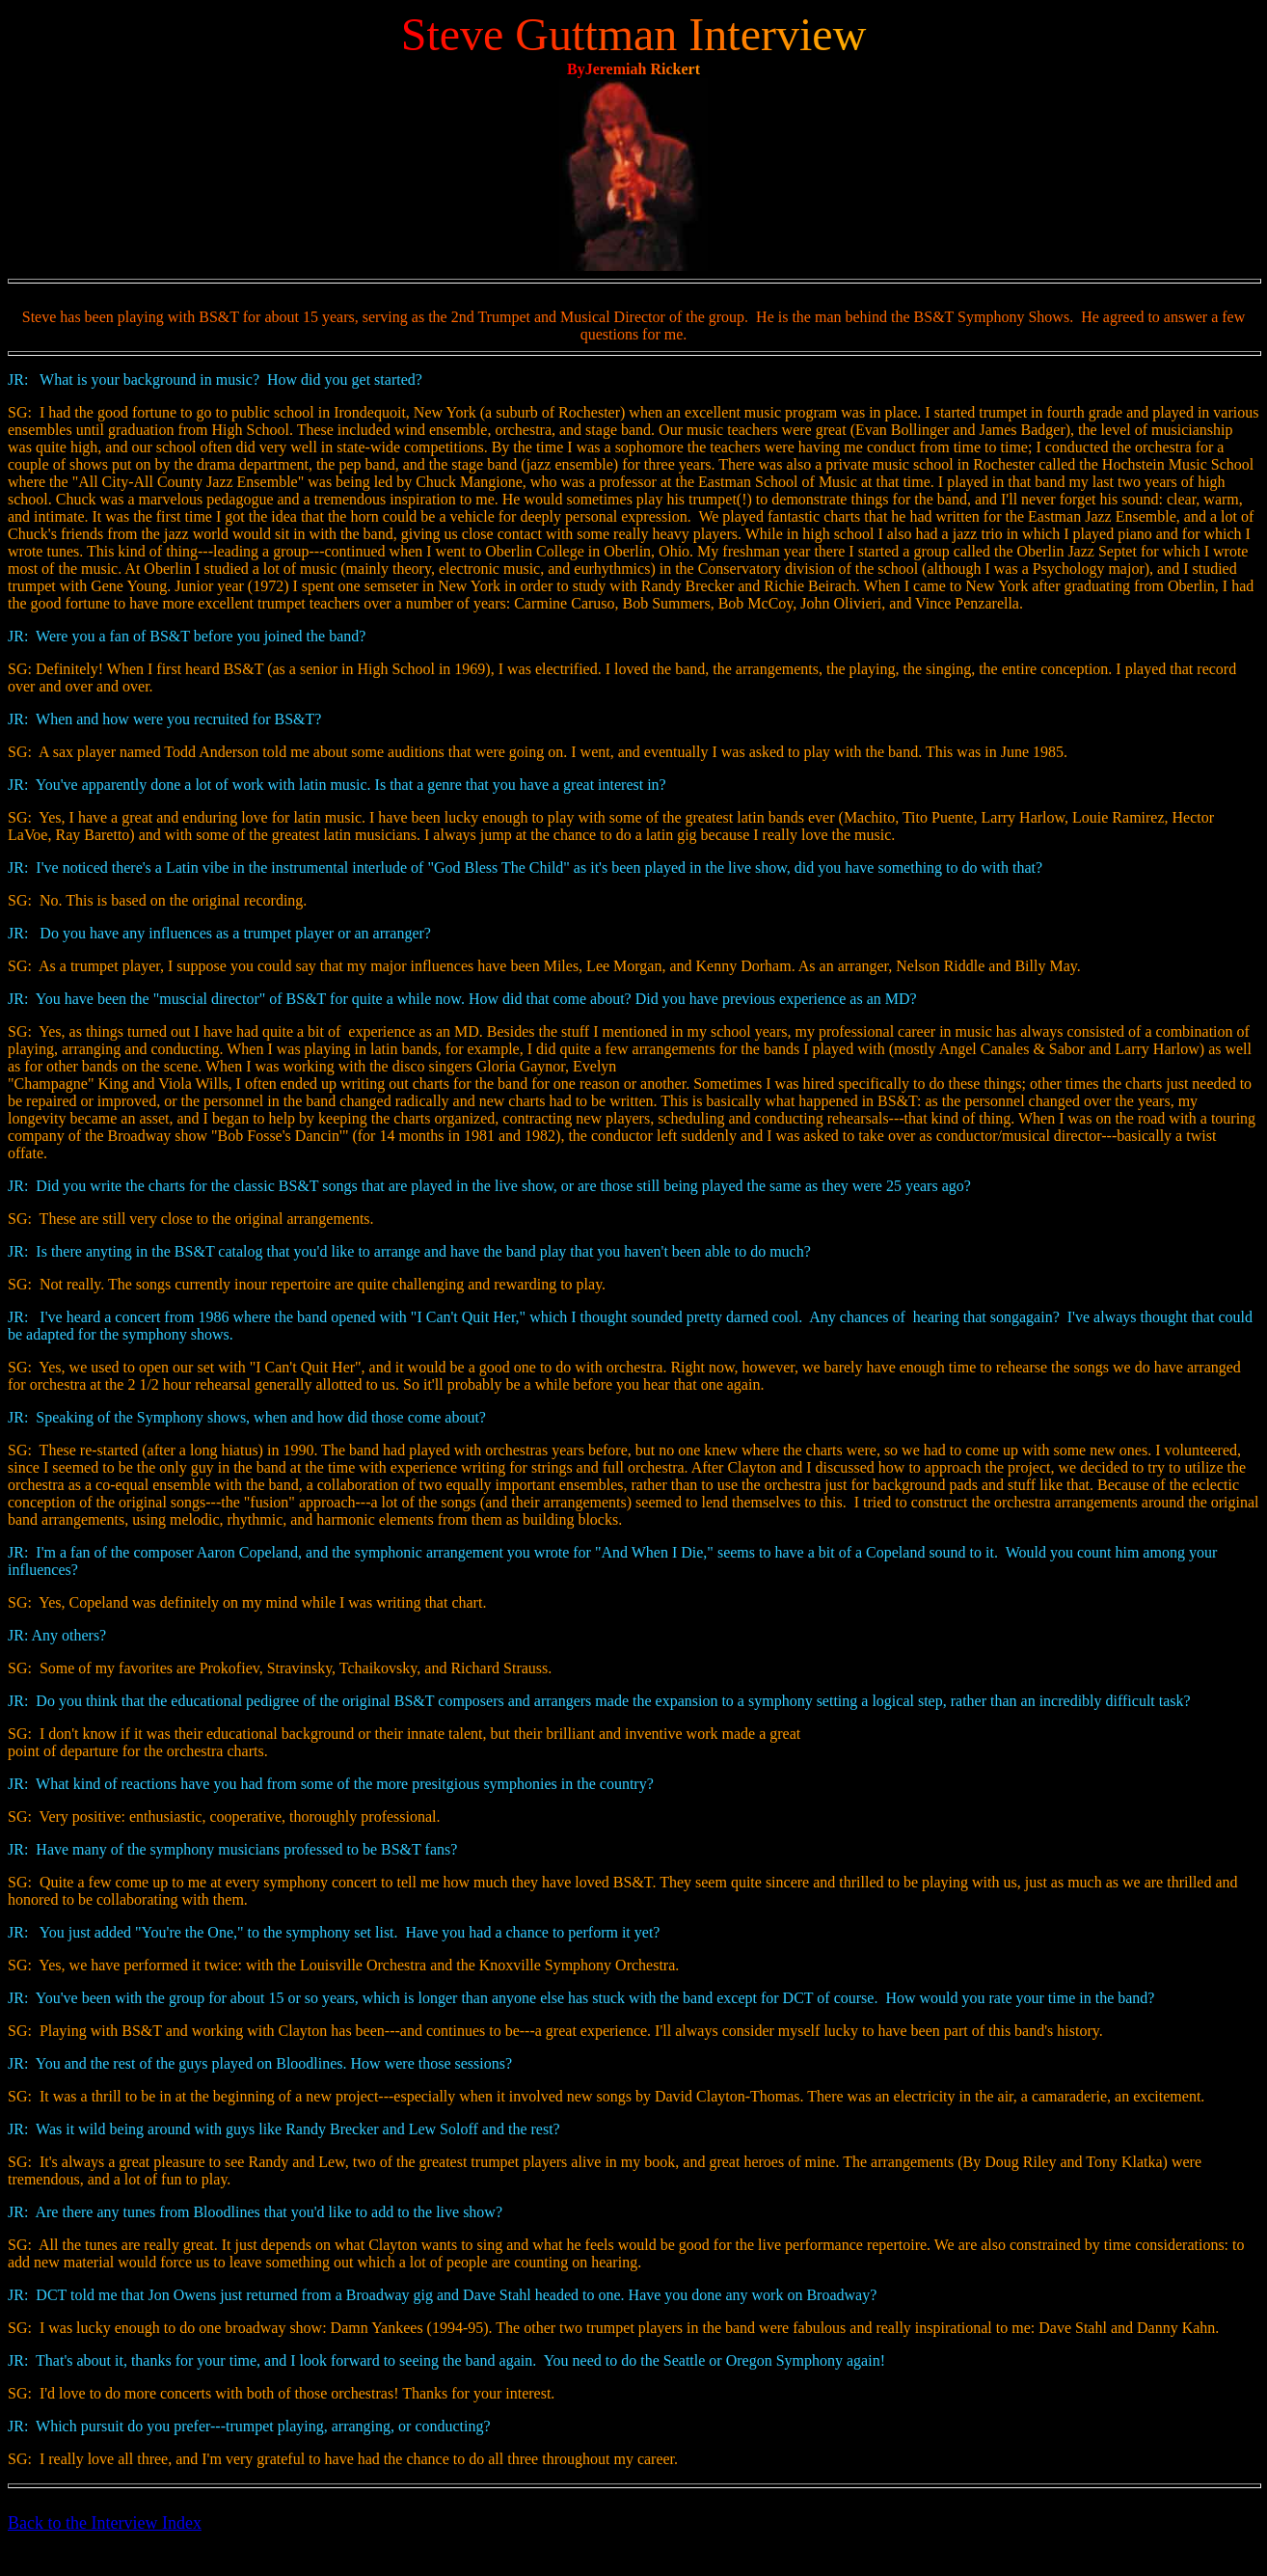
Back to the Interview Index (105, 2523)
